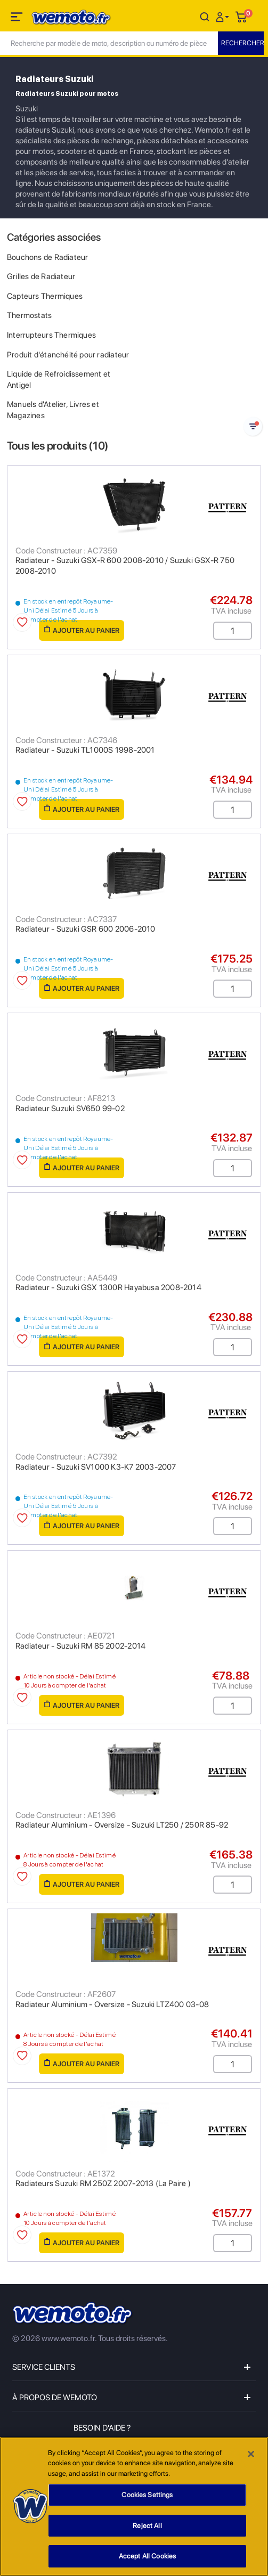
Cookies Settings (147, 2495)
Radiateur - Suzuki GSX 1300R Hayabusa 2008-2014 (108, 1287)
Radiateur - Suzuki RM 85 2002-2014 (80, 1646)
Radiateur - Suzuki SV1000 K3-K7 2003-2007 (95, 1467)
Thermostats (29, 315)
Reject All (147, 2526)
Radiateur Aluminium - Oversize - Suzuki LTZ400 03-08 (112, 2004)
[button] (224, 16)
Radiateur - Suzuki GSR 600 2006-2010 (85, 929)
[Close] (251, 2454)
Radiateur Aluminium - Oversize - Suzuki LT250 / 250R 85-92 (121, 1825)
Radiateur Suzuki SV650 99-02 (70, 1108)
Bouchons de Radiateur (47, 257)
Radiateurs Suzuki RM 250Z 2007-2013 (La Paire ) (103, 2183)
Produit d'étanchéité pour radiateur (68, 355)
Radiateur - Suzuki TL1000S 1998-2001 (85, 750)
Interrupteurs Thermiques (51, 335)
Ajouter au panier (81, 629)
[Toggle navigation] (17, 18)
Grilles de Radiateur (41, 276)
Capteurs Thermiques (45, 296)
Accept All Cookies (147, 2557)
